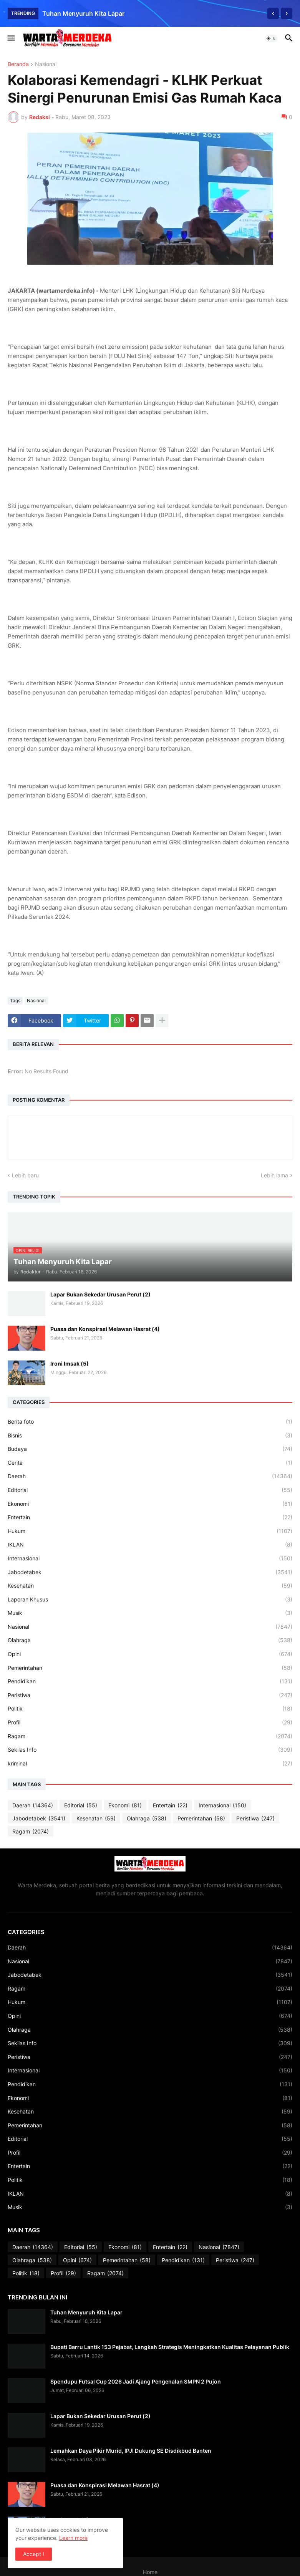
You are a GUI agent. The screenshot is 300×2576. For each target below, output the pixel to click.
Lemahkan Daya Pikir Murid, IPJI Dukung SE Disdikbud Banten (130, 2450)
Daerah (150, 1476)
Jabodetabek (150, 1572)
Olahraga (150, 1640)
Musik (150, 1613)
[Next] (286, 13)
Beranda (18, 64)
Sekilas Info (150, 1750)
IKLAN (150, 1544)
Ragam (150, 1736)
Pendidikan (150, 1681)
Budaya (150, 1449)
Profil (150, 1722)
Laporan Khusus (150, 1599)
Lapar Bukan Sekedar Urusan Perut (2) (100, 1294)
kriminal (150, 1763)
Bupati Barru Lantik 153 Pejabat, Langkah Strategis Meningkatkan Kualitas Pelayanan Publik (169, 2347)
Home (150, 2572)
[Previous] (273, 13)
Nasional (45, 64)
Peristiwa (150, 1695)
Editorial (150, 1490)
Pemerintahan (150, 1668)
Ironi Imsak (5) (69, 1363)
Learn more (73, 2538)
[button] (10, 38)
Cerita (150, 1463)
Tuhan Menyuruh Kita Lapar (83, 13)
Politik (150, 1708)
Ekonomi (150, 1504)
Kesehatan (150, 1586)
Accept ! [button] (33, 2554)
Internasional (150, 1558)
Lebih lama (274, 1175)
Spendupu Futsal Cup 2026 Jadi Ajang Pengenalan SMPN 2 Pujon (135, 2381)
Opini (150, 1654)
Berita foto (150, 1422)
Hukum (150, 1531)
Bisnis (150, 1435)
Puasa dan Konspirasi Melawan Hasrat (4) (105, 1329)
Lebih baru (25, 1175)
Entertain (150, 1517)
